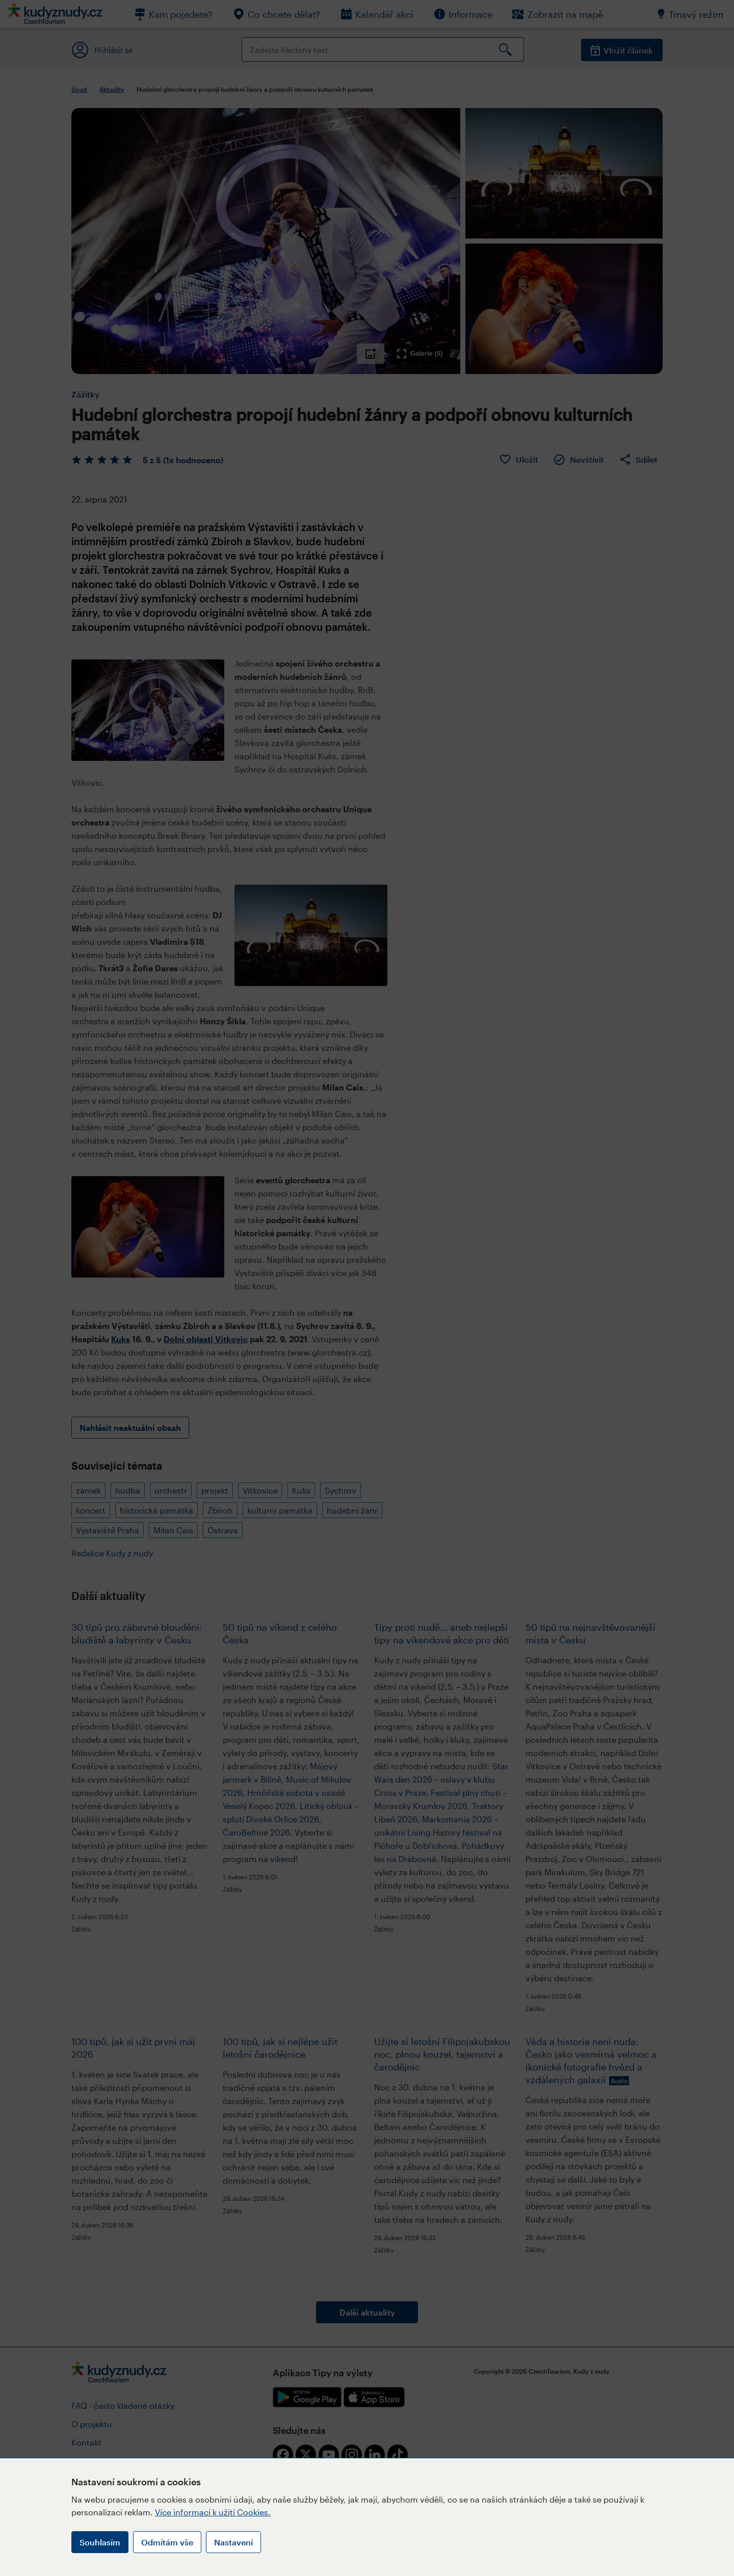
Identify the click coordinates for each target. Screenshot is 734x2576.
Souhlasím (100, 2542)
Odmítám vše (167, 2542)
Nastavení (233, 2542)
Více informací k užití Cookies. (213, 2512)
